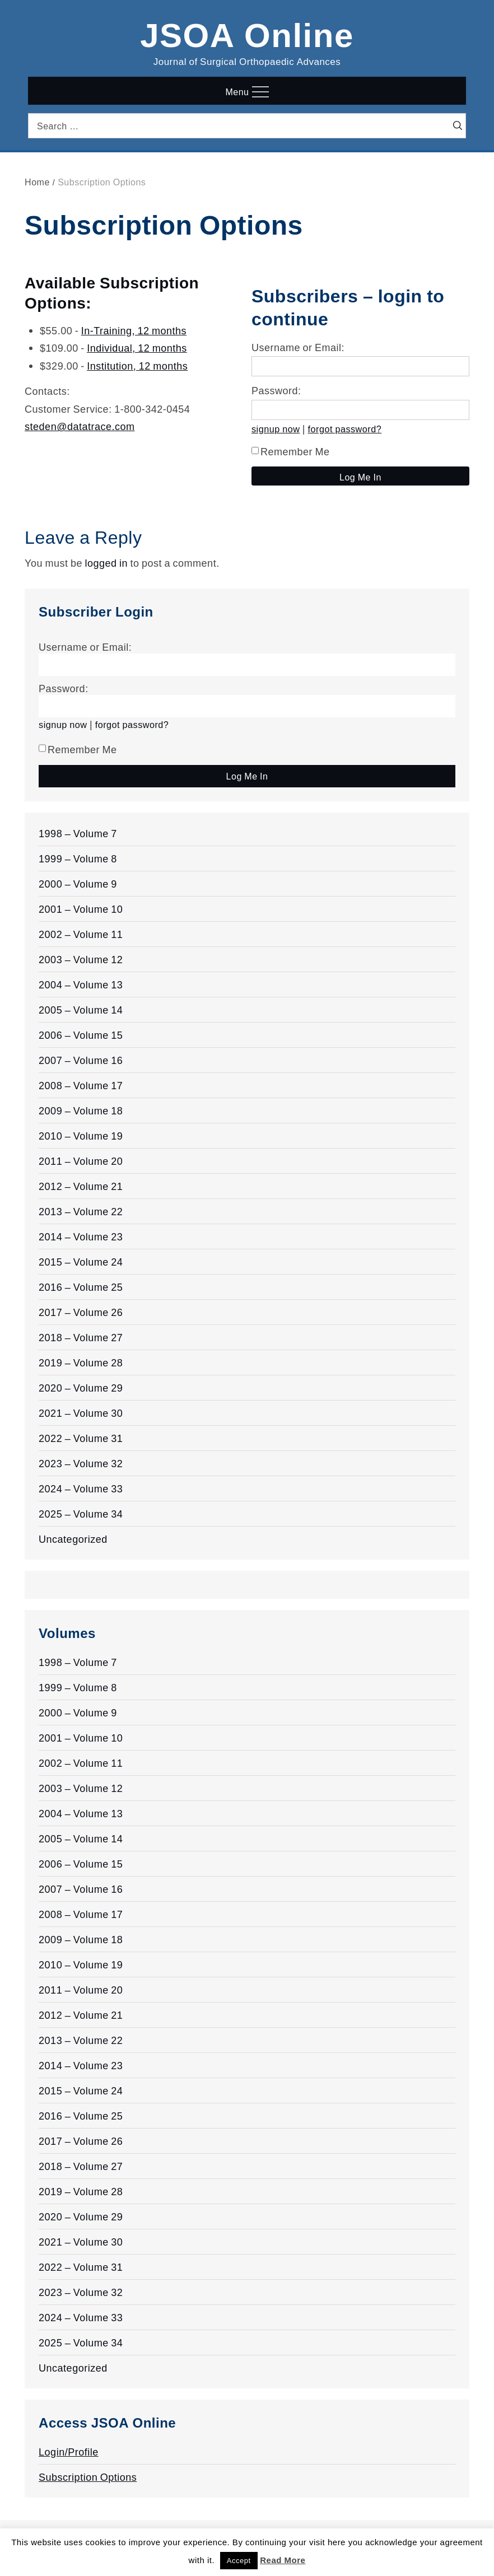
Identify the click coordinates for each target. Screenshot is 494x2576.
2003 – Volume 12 (81, 959)
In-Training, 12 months (134, 330)
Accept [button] (239, 2560)
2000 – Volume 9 (78, 884)
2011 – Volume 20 (81, 1161)
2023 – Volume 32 (81, 1463)
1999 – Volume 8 (78, 858)
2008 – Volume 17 (81, 1085)
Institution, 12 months (137, 366)
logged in (106, 563)
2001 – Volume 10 (81, 909)
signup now (275, 429)
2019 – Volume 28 (81, 1362)
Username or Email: (297, 347)
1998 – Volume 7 (78, 833)
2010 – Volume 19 (81, 1136)
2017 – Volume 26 (81, 1312)
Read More (282, 2560)
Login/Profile (69, 2452)
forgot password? (345, 429)
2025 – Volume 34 (81, 1514)
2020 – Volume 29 (81, 1388)
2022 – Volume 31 (81, 1438)
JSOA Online (247, 33)
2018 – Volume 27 (81, 1337)
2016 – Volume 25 (81, 1287)
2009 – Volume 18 (81, 1110)
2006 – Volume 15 (81, 1035)
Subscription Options (88, 2477)
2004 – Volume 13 (81, 984)
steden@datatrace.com (79, 426)
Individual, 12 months (137, 348)
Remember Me (290, 451)
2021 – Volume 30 (81, 1413)
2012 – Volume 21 (81, 1186)
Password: (276, 390)
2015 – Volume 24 (81, 1262)
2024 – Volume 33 (81, 1488)
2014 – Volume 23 (81, 1236)
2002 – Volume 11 (81, 934)
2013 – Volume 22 (81, 1211)
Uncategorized (73, 1539)
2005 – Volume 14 (81, 1010)
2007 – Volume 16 (81, 1060)
